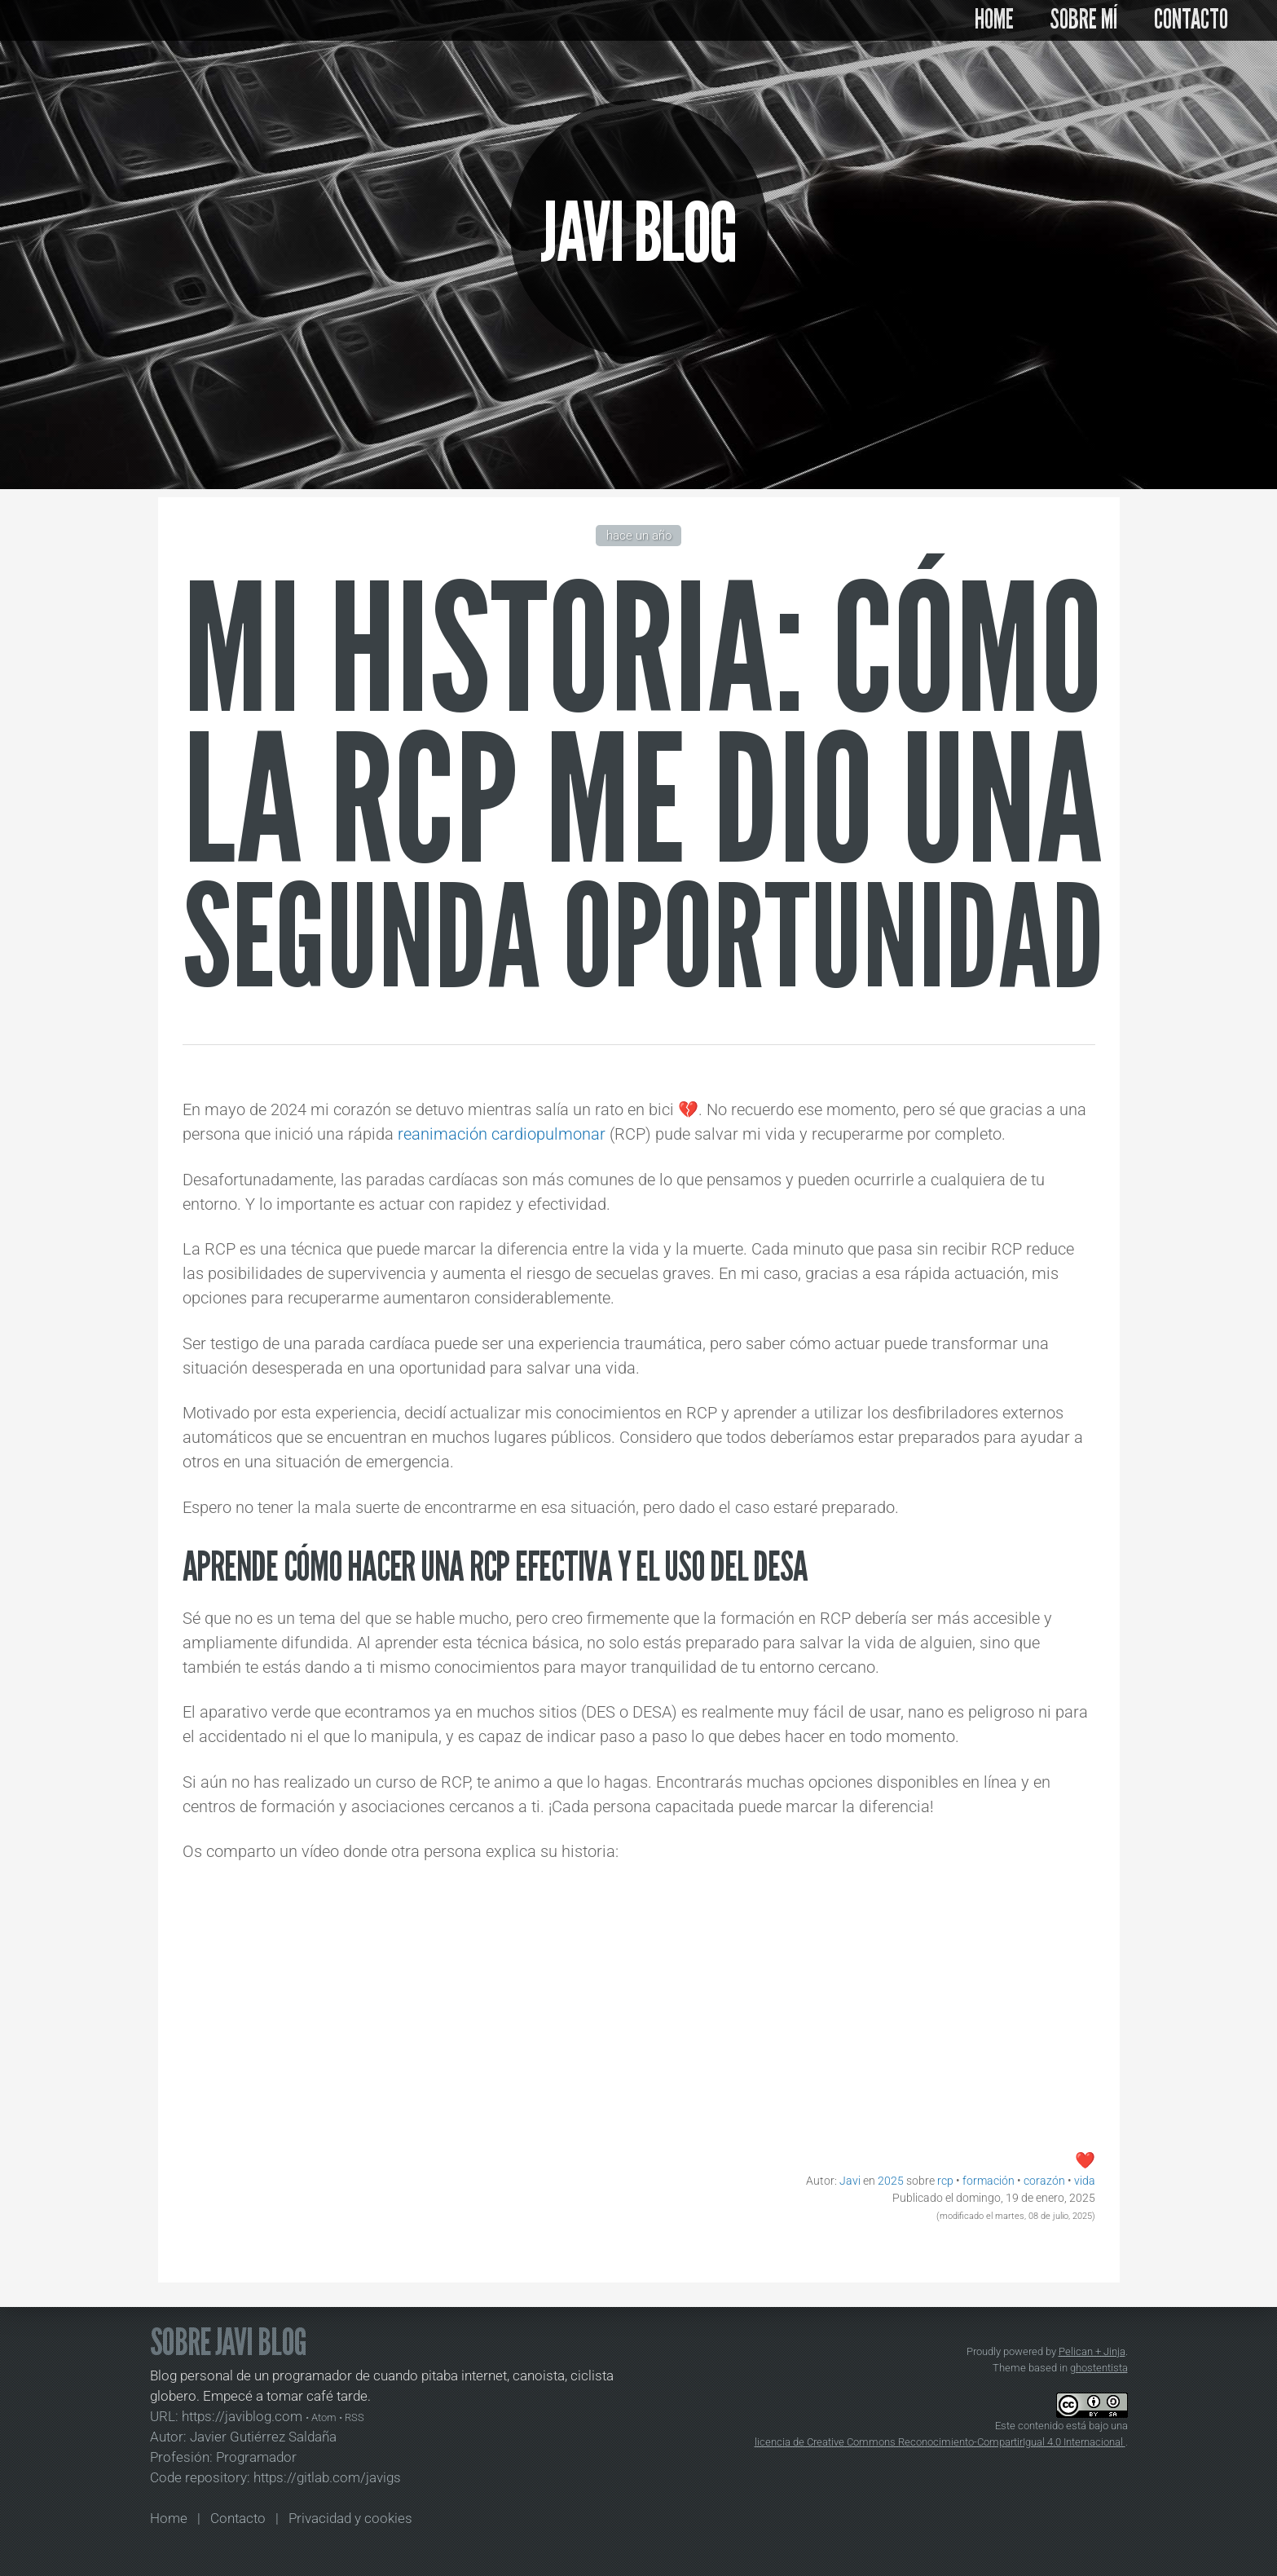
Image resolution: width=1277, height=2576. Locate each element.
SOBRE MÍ (1084, 19)
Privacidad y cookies (350, 2518)
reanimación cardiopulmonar (501, 1134)
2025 (891, 2180)
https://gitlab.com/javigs (327, 2478)
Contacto (238, 2518)
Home (168, 2518)
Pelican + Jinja (1092, 2351)
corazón (1044, 2180)
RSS (354, 2417)
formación (988, 2180)
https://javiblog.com (242, 2416)
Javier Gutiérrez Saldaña (263, 2437)
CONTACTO (1191, 19)
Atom (324, 2417)
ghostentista (1099, 2368)
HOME (994, 19)
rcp (945, 2180)
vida (1084, 2180)
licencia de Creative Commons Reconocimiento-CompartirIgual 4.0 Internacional (940, 2442)
